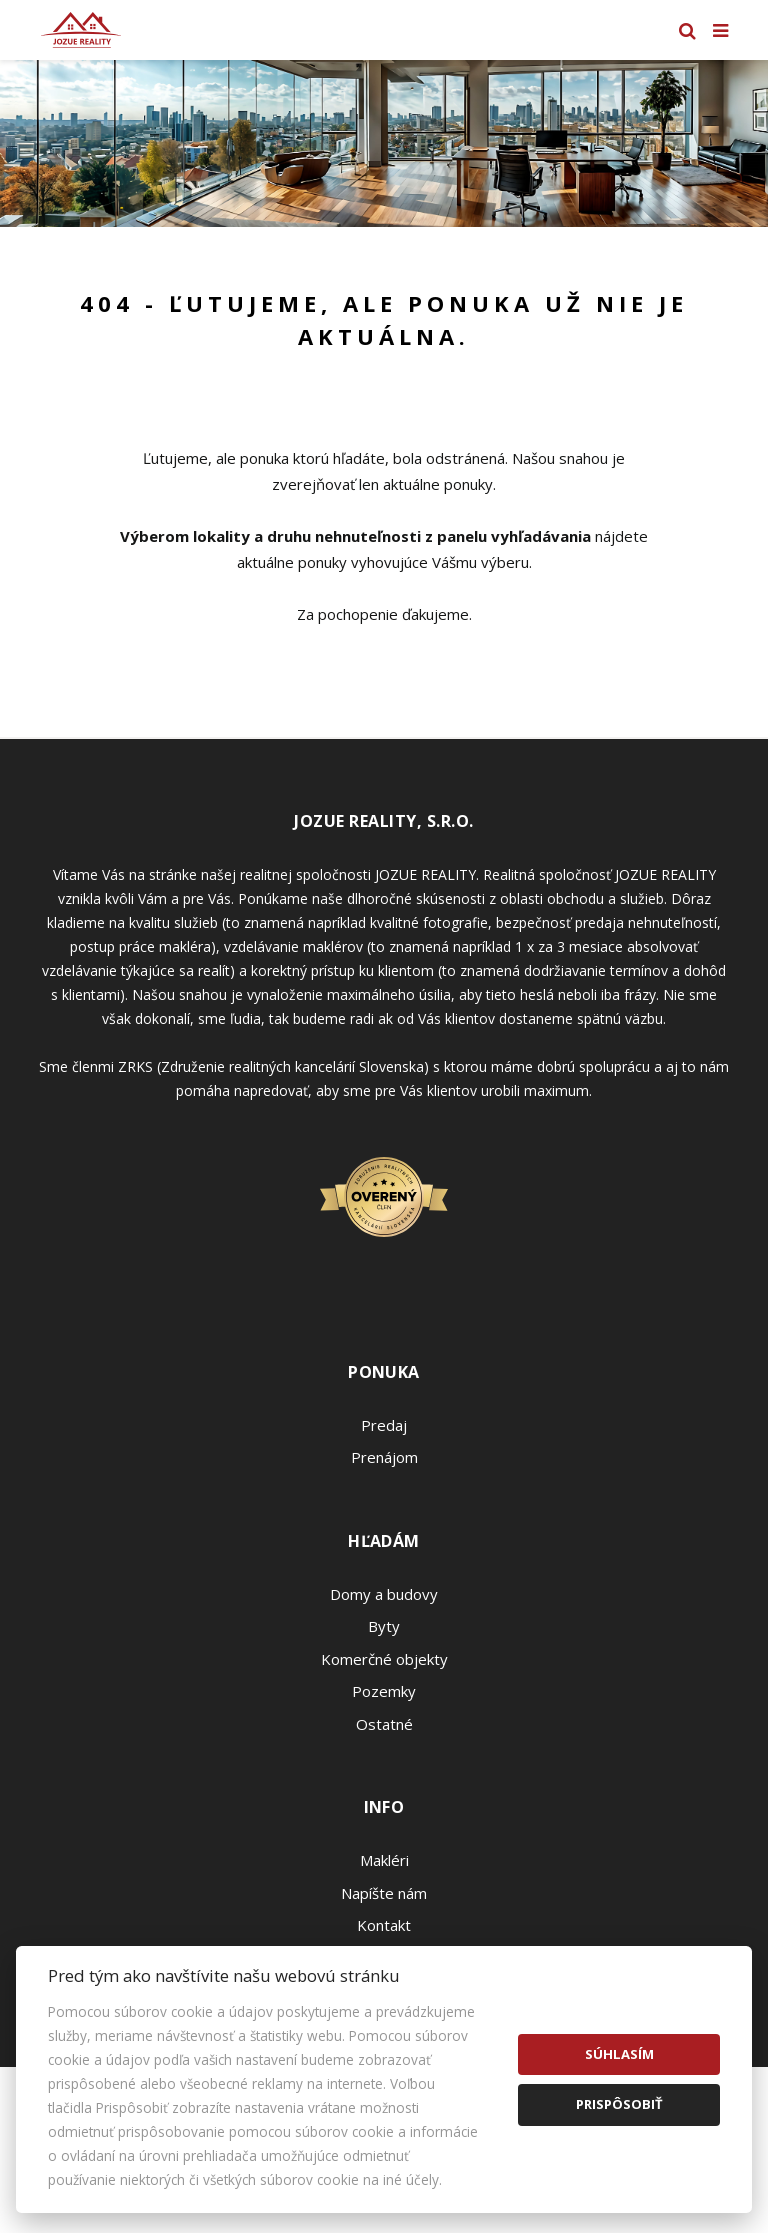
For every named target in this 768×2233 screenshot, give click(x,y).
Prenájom (384, 1457)
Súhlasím (619, 2054)
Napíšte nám (384, 1893)
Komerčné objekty (384, 1659)
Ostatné (384, 1724)
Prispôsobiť (619, 2104)
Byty (384, 1626)
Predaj (384, 1425)
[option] (384, 143)
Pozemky (384, 1691)
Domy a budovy (384, 1594)
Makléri (384, 1860)
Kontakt (384, 1925)
